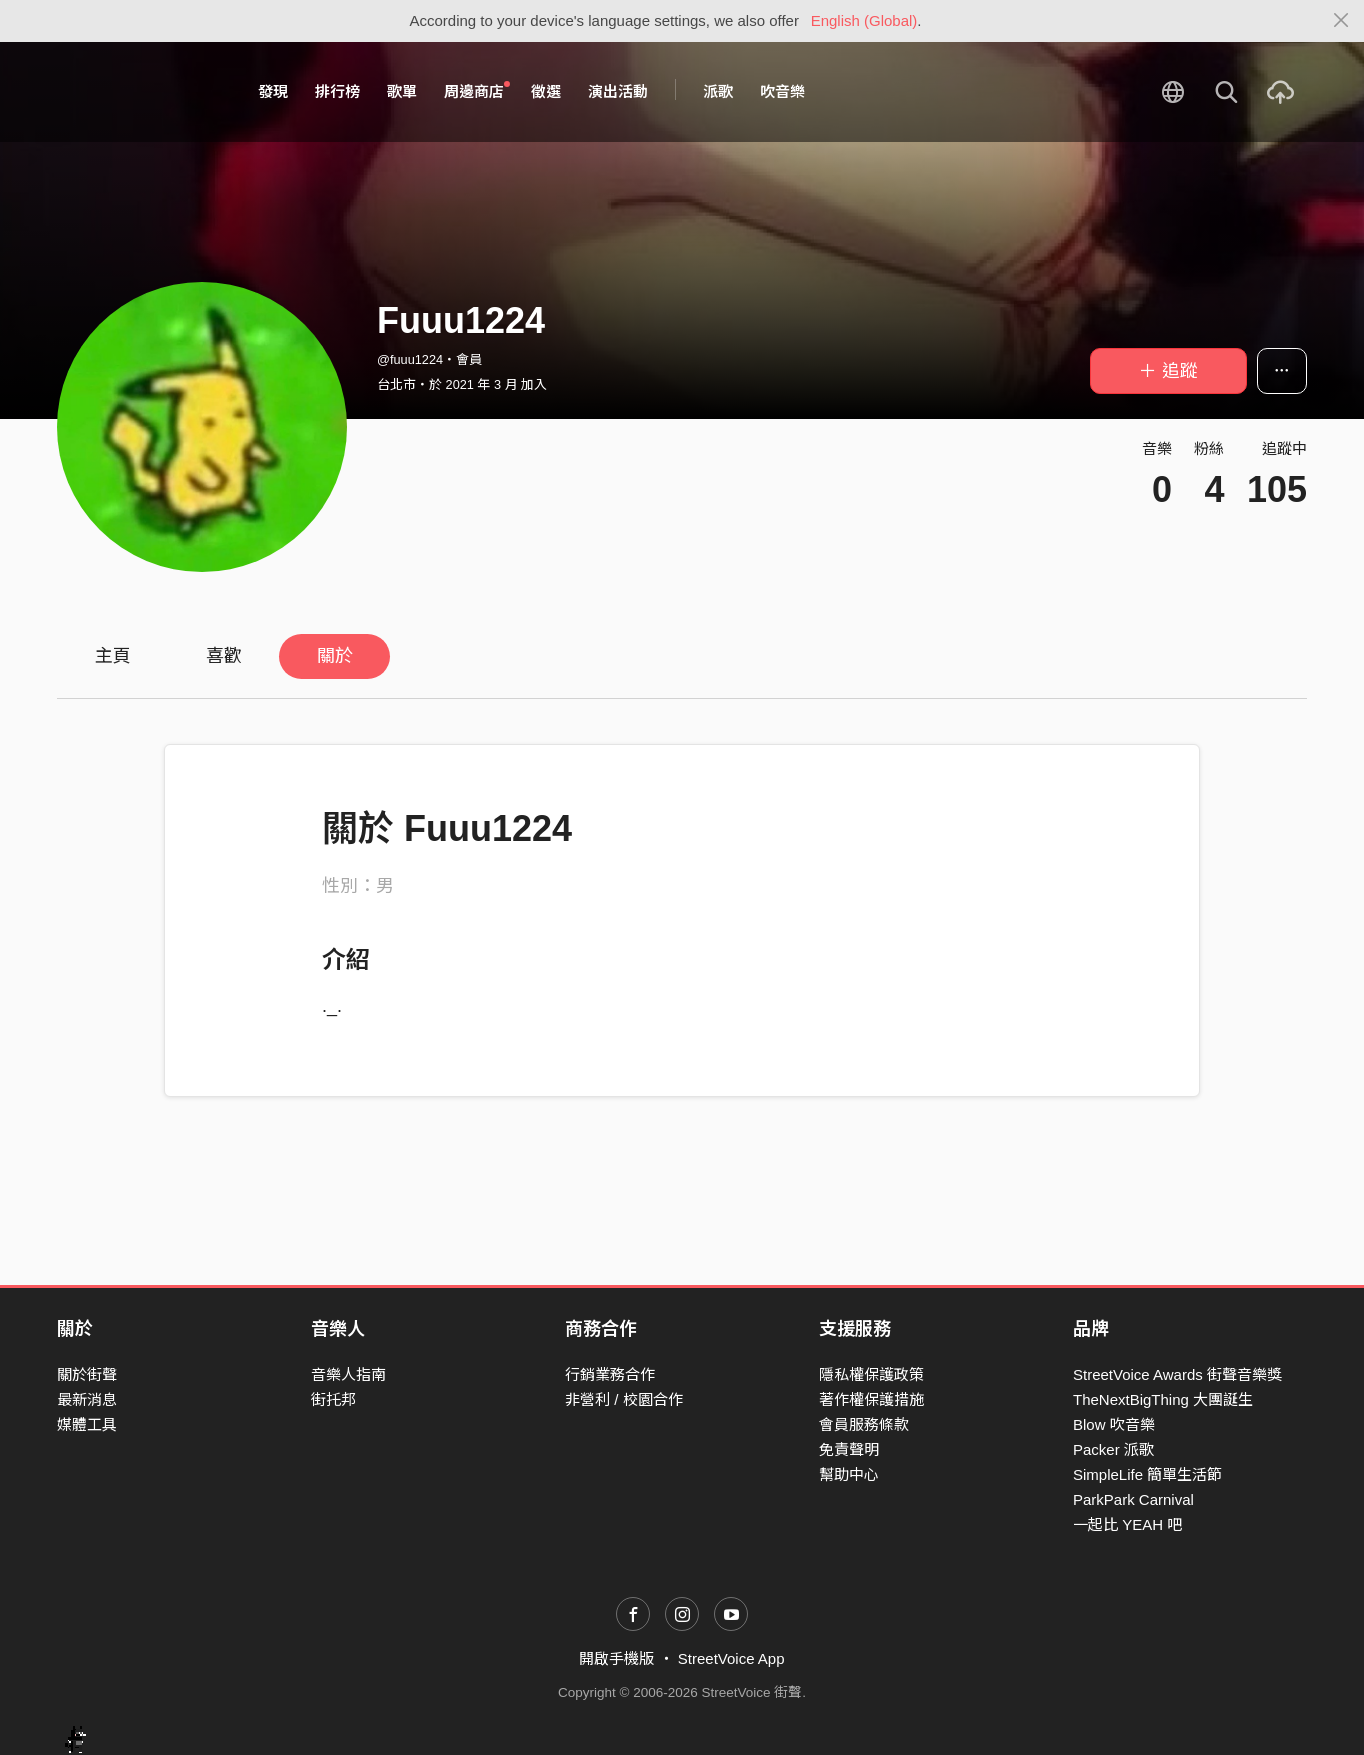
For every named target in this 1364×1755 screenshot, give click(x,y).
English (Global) (864, 20)
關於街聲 (87, 1374)
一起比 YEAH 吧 (1127, 1524)
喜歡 (224, 656)
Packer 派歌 (1113, 1449)
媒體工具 (87, 1424)
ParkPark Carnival (1133, 1499)
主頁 (113, 656)
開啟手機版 (616, 1658)
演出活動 (618, 91)
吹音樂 (782, 91)
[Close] (1341, 21)
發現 (273, 91)
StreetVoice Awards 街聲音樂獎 (1177, 1374)
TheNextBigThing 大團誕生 (1163, 1399)
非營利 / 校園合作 (624, 1399)
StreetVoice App (731, 1658)
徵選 (546, 91)
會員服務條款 (864, 1424)
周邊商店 (477, 91)
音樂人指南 (348, 1374)
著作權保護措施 (871, 1399)
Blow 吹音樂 (1114, 1424)
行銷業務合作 (610, 1374)
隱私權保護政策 (871, 1374)
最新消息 (87, 1399)
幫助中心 (849, 1474)
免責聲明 (849, 1449)
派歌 (718, 91)
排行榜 (337, 91)
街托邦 (333, 1399)
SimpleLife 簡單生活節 (1147, 1474)
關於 (335, 656)
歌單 (402, 91)
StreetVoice (139, 92)
